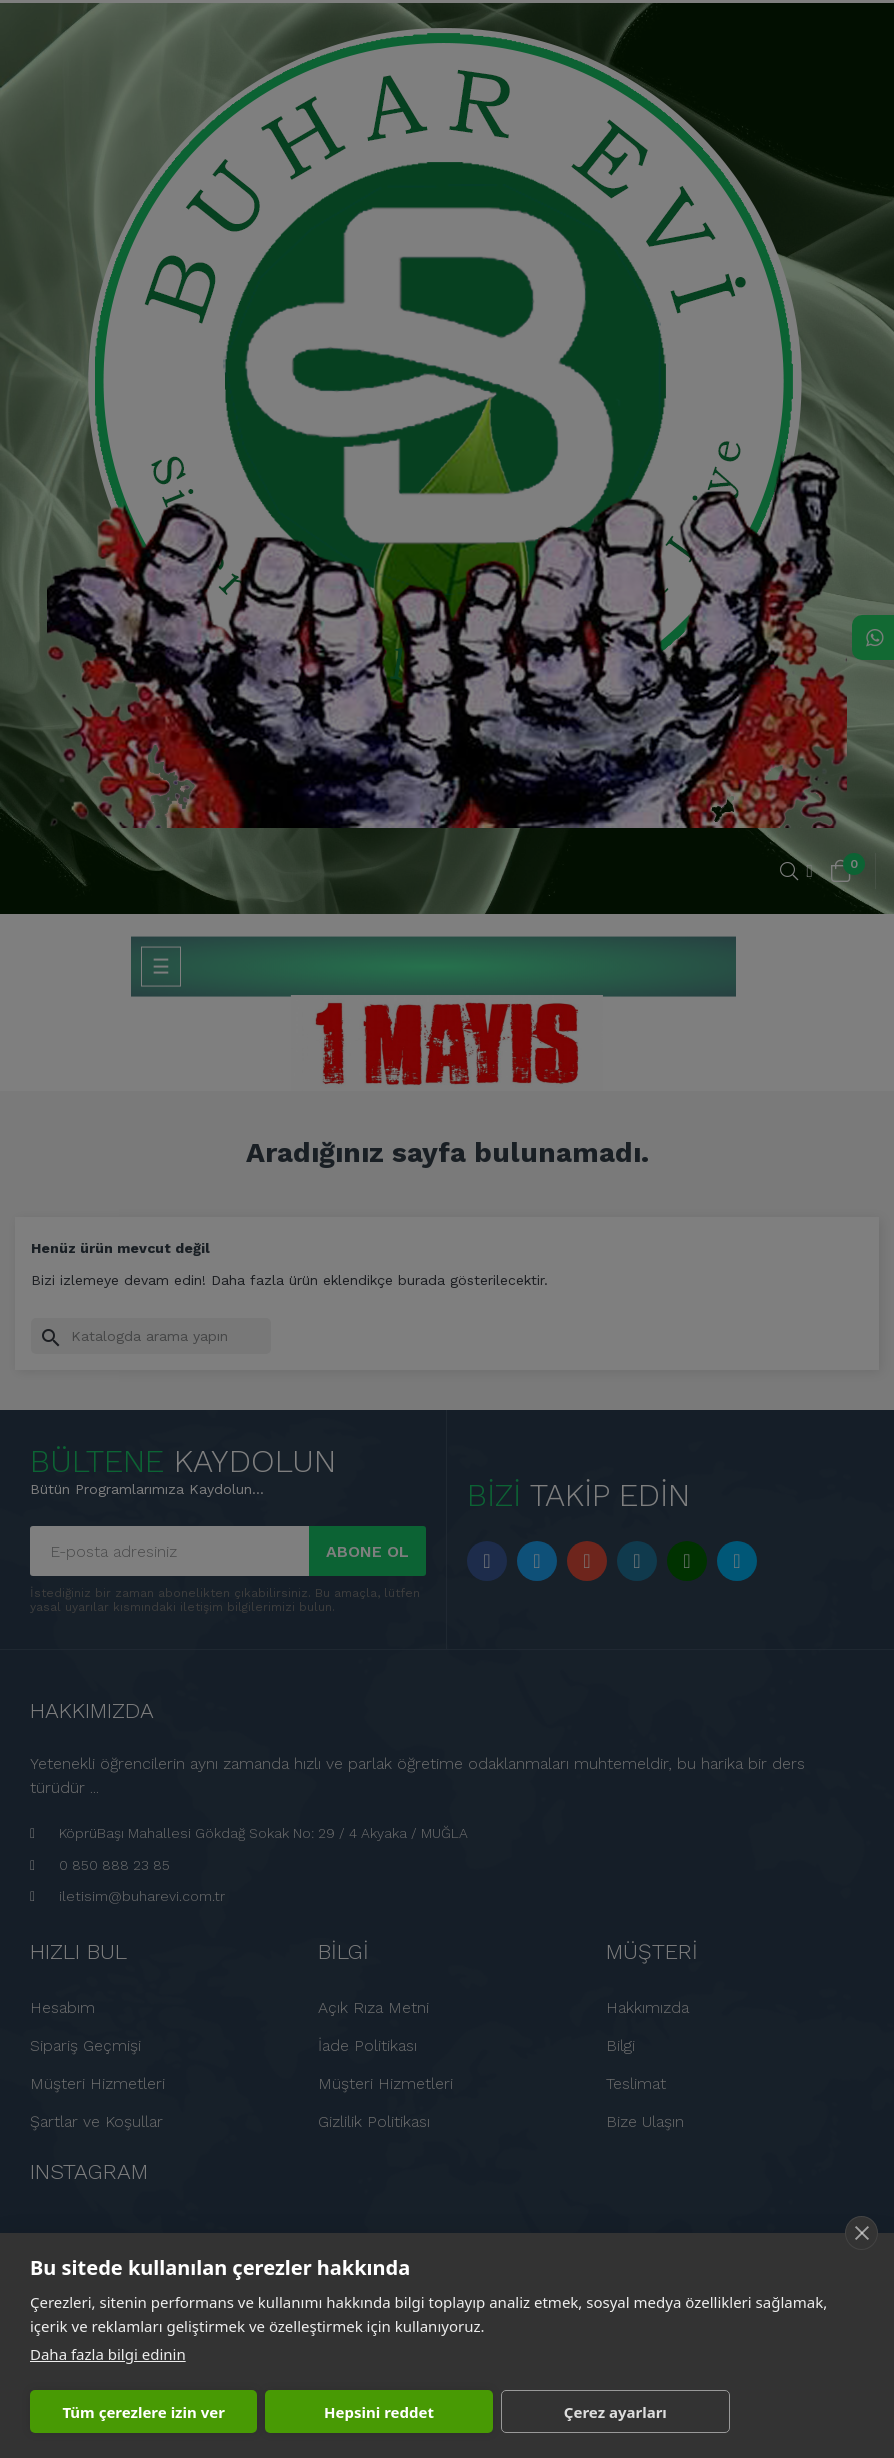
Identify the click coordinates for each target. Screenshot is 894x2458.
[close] (861, 2233)
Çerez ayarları (615, 2412)
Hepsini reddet (379, 2412)
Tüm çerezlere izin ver (143, 2412)
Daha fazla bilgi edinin (108, 2354)
